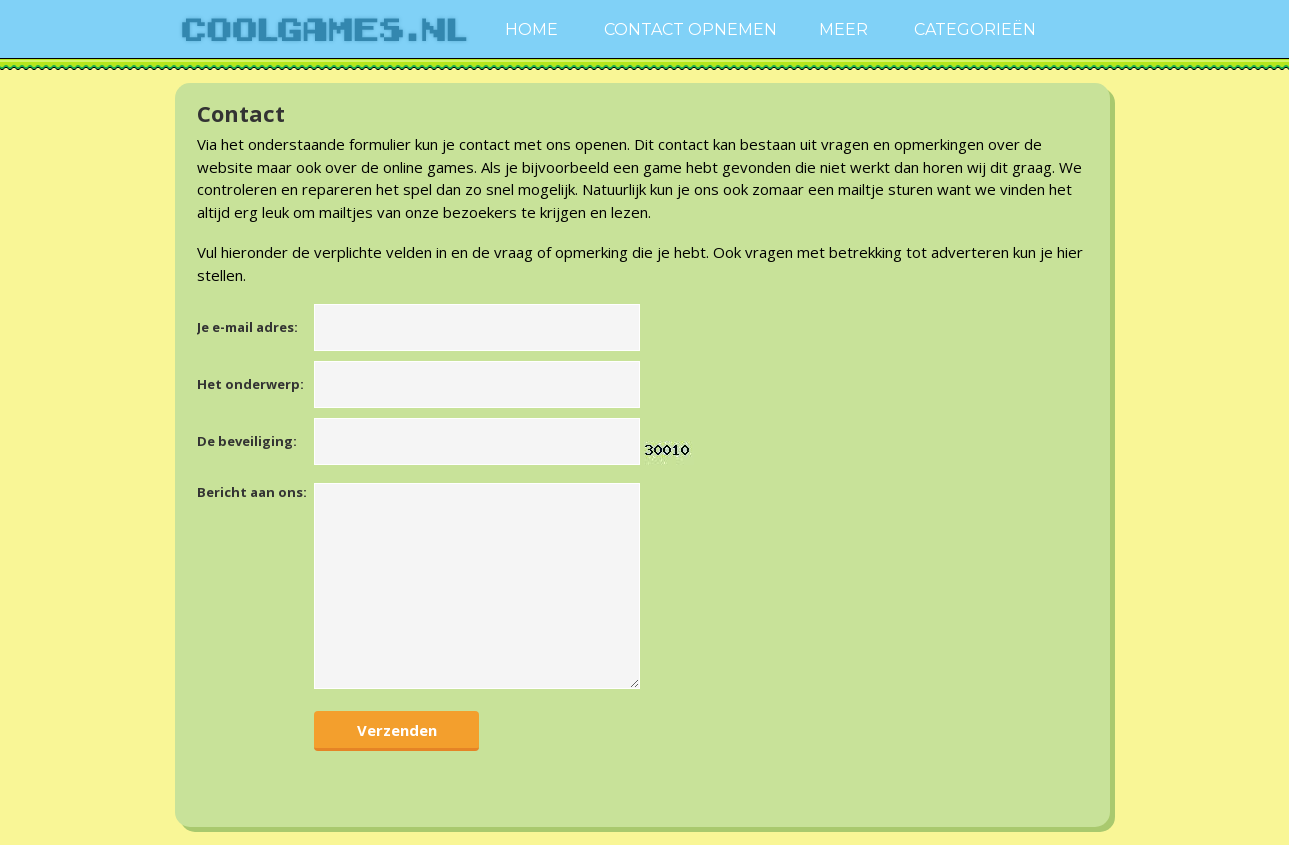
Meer (843, 29)
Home (531, 29)
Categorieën (975, 29)
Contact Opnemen (690, 29)
